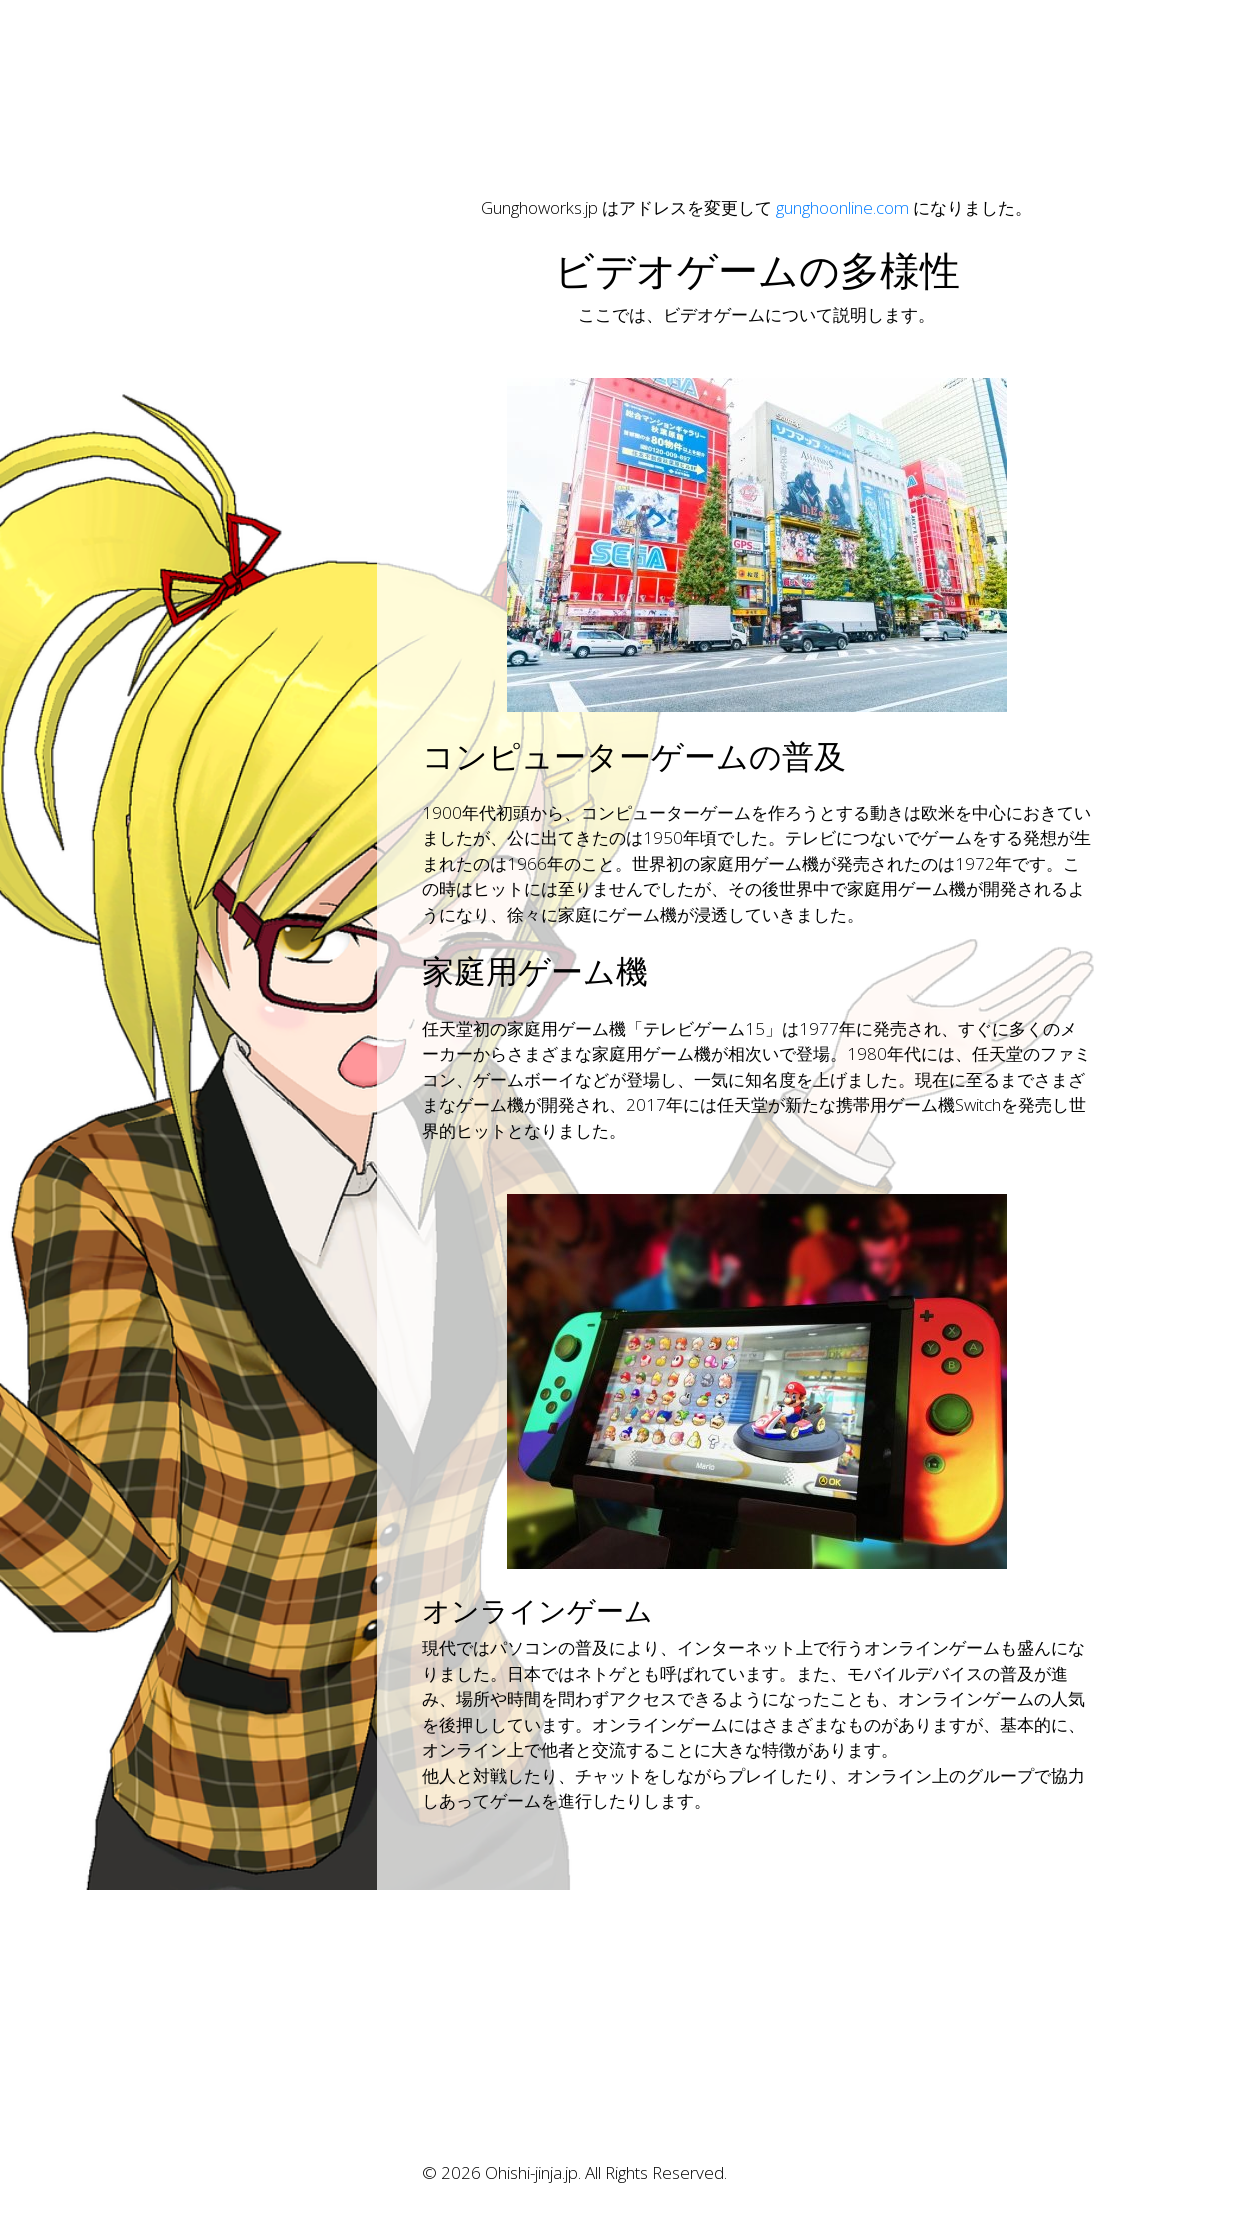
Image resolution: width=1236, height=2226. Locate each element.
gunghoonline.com (842, 207)
